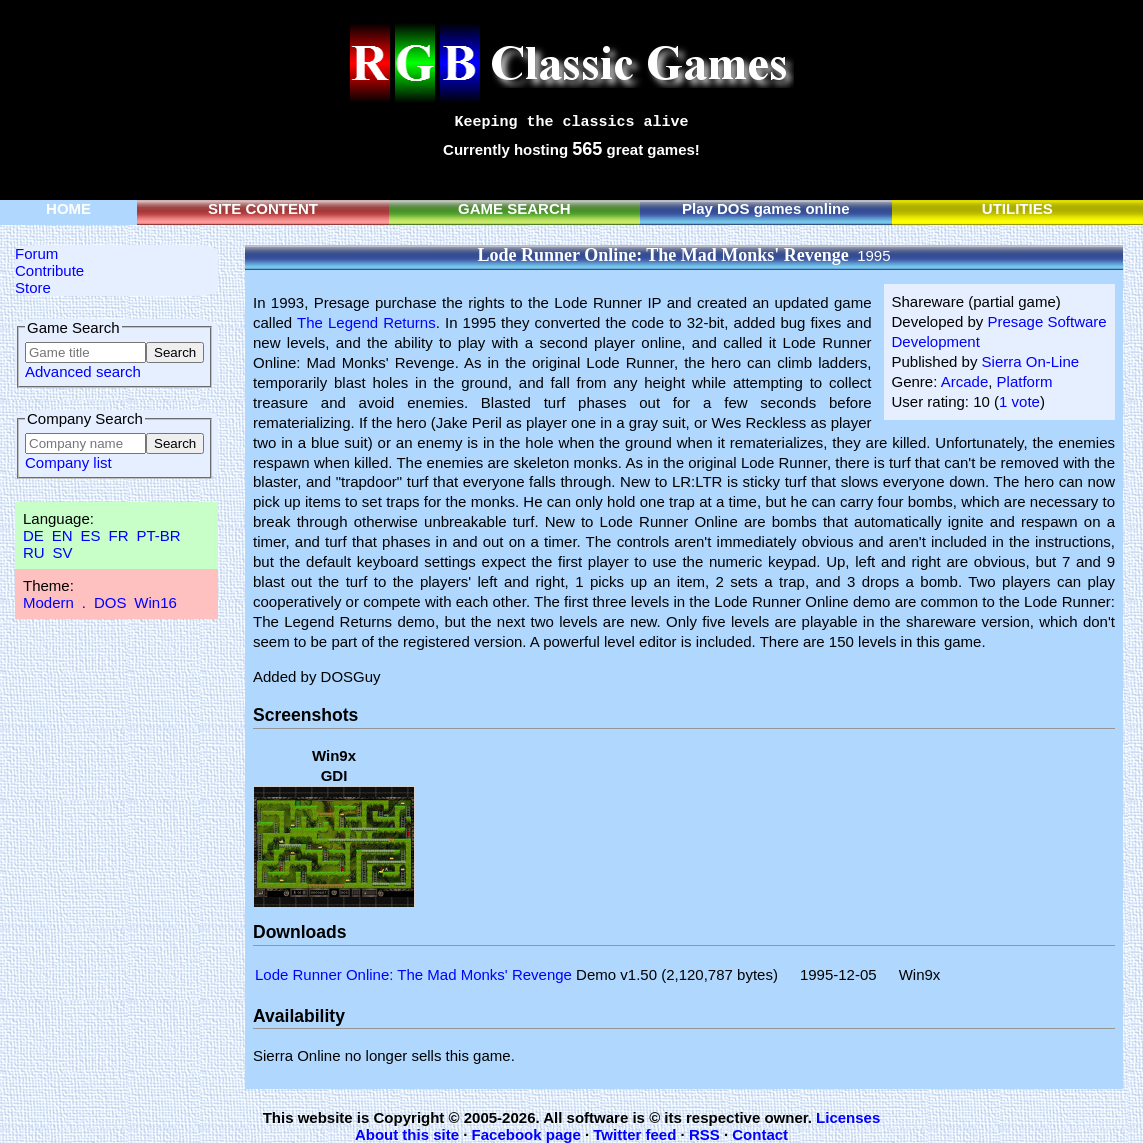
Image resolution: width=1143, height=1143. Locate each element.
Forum (36, 253)
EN (62, 535)
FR (118, 535)
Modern (48, 602)
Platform (1025, 381)
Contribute (49, 270)
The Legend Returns (366, 322)
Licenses (848, 1117)
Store (33, 287)
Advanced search (83, 371)
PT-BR (158, 535)
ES (91, 535)
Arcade (965, 381)
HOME (68, 208)
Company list (68, 462)
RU (34, 552)
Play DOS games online (766, 208)
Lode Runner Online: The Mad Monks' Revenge (413, 974)
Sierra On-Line (1031, 361)
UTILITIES (1017, 208)
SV (63, 552)
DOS (110, 602)
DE (33, 535)
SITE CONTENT (263, 208)
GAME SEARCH (514, 208)
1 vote (1019, 401)
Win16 (155, 602)
